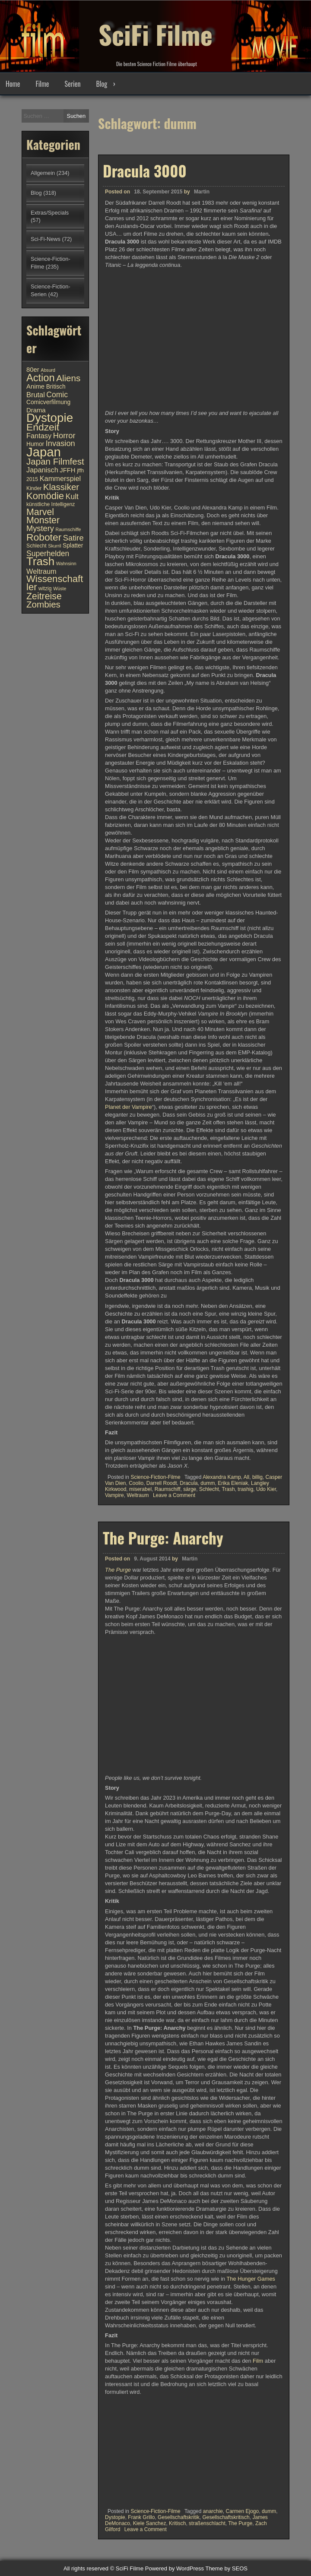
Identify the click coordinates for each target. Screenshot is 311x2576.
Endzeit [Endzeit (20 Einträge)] (42, 427)
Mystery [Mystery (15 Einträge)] (40, 528)
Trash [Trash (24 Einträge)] (40, 561)
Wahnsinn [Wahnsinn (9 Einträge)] (66, 563)
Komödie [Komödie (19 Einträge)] (45, 496)
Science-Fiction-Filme (155, 1477)
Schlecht (209, 1489)
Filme (42, 84)
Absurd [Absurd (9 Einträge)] (48, 370)
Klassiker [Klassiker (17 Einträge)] (61, 487)
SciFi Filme (155, 30)
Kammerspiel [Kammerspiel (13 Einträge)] (60, 478)
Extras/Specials (50, 212)
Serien (73, 84)
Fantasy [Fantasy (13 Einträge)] (38, 436)
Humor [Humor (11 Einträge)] (35, 444)
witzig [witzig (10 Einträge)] (44, 588)
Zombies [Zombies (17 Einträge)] (43, 604)
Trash (228, 1489)
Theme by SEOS (226, 2568)
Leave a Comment (174, 1495)
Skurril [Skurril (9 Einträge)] (54, 545)
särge (189, 1489)
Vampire (114, 1495)
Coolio (136, 1483)
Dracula (188, 1483)
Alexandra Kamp (222, 1477)
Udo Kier (266, 1489)
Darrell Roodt (161, 1483)
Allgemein (43, 173)
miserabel (140, 1489)
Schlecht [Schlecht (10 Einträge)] (36, 546)
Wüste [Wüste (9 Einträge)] (59, 588)
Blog (101, 84)
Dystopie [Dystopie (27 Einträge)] (49, 417)
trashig (245, 1489)
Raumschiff (168, 1489)
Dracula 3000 (145, 170)
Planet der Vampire (128, 1107)
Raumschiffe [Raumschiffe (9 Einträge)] (68, 529)
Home (13, 84)
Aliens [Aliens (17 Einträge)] (68, 378)
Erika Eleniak (233, 1483)
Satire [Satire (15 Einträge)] (73, 537)
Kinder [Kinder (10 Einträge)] (33, 488)
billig (257, 1477)
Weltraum (138, 1495)
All (246, 1477)
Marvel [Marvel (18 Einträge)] (40, 512)
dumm (207, 1483)
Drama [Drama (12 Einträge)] (36, 410)
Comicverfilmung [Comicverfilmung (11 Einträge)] (48, 402)
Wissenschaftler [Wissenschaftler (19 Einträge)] (54, 582)
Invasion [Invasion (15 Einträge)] (60, 443)
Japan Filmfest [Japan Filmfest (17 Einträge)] (55, 461)
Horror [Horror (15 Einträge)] (64, 435)
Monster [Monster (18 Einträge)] (43, 520)
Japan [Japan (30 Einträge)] (43, 452)
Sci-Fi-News (45, 239)
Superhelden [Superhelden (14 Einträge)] (47, 553)
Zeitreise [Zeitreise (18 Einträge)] (44, 596)
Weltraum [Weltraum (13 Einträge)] (41, 571)
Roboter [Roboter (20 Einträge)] (43, 537)
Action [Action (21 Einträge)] (40, 377)
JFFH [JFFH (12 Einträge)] (67, 470)
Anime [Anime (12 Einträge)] (35, 386)
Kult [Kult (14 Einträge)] (72, 496)
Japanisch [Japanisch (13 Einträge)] (42, 470)
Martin (201, 192)
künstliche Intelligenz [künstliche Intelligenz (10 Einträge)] (50, 504)
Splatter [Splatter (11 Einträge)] (73, 545)
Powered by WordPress (174, 2568)
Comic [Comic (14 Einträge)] (57, 394)
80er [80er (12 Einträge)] (32, 369)
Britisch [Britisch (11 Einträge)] (56, 386)
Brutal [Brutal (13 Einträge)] (35, 395)
